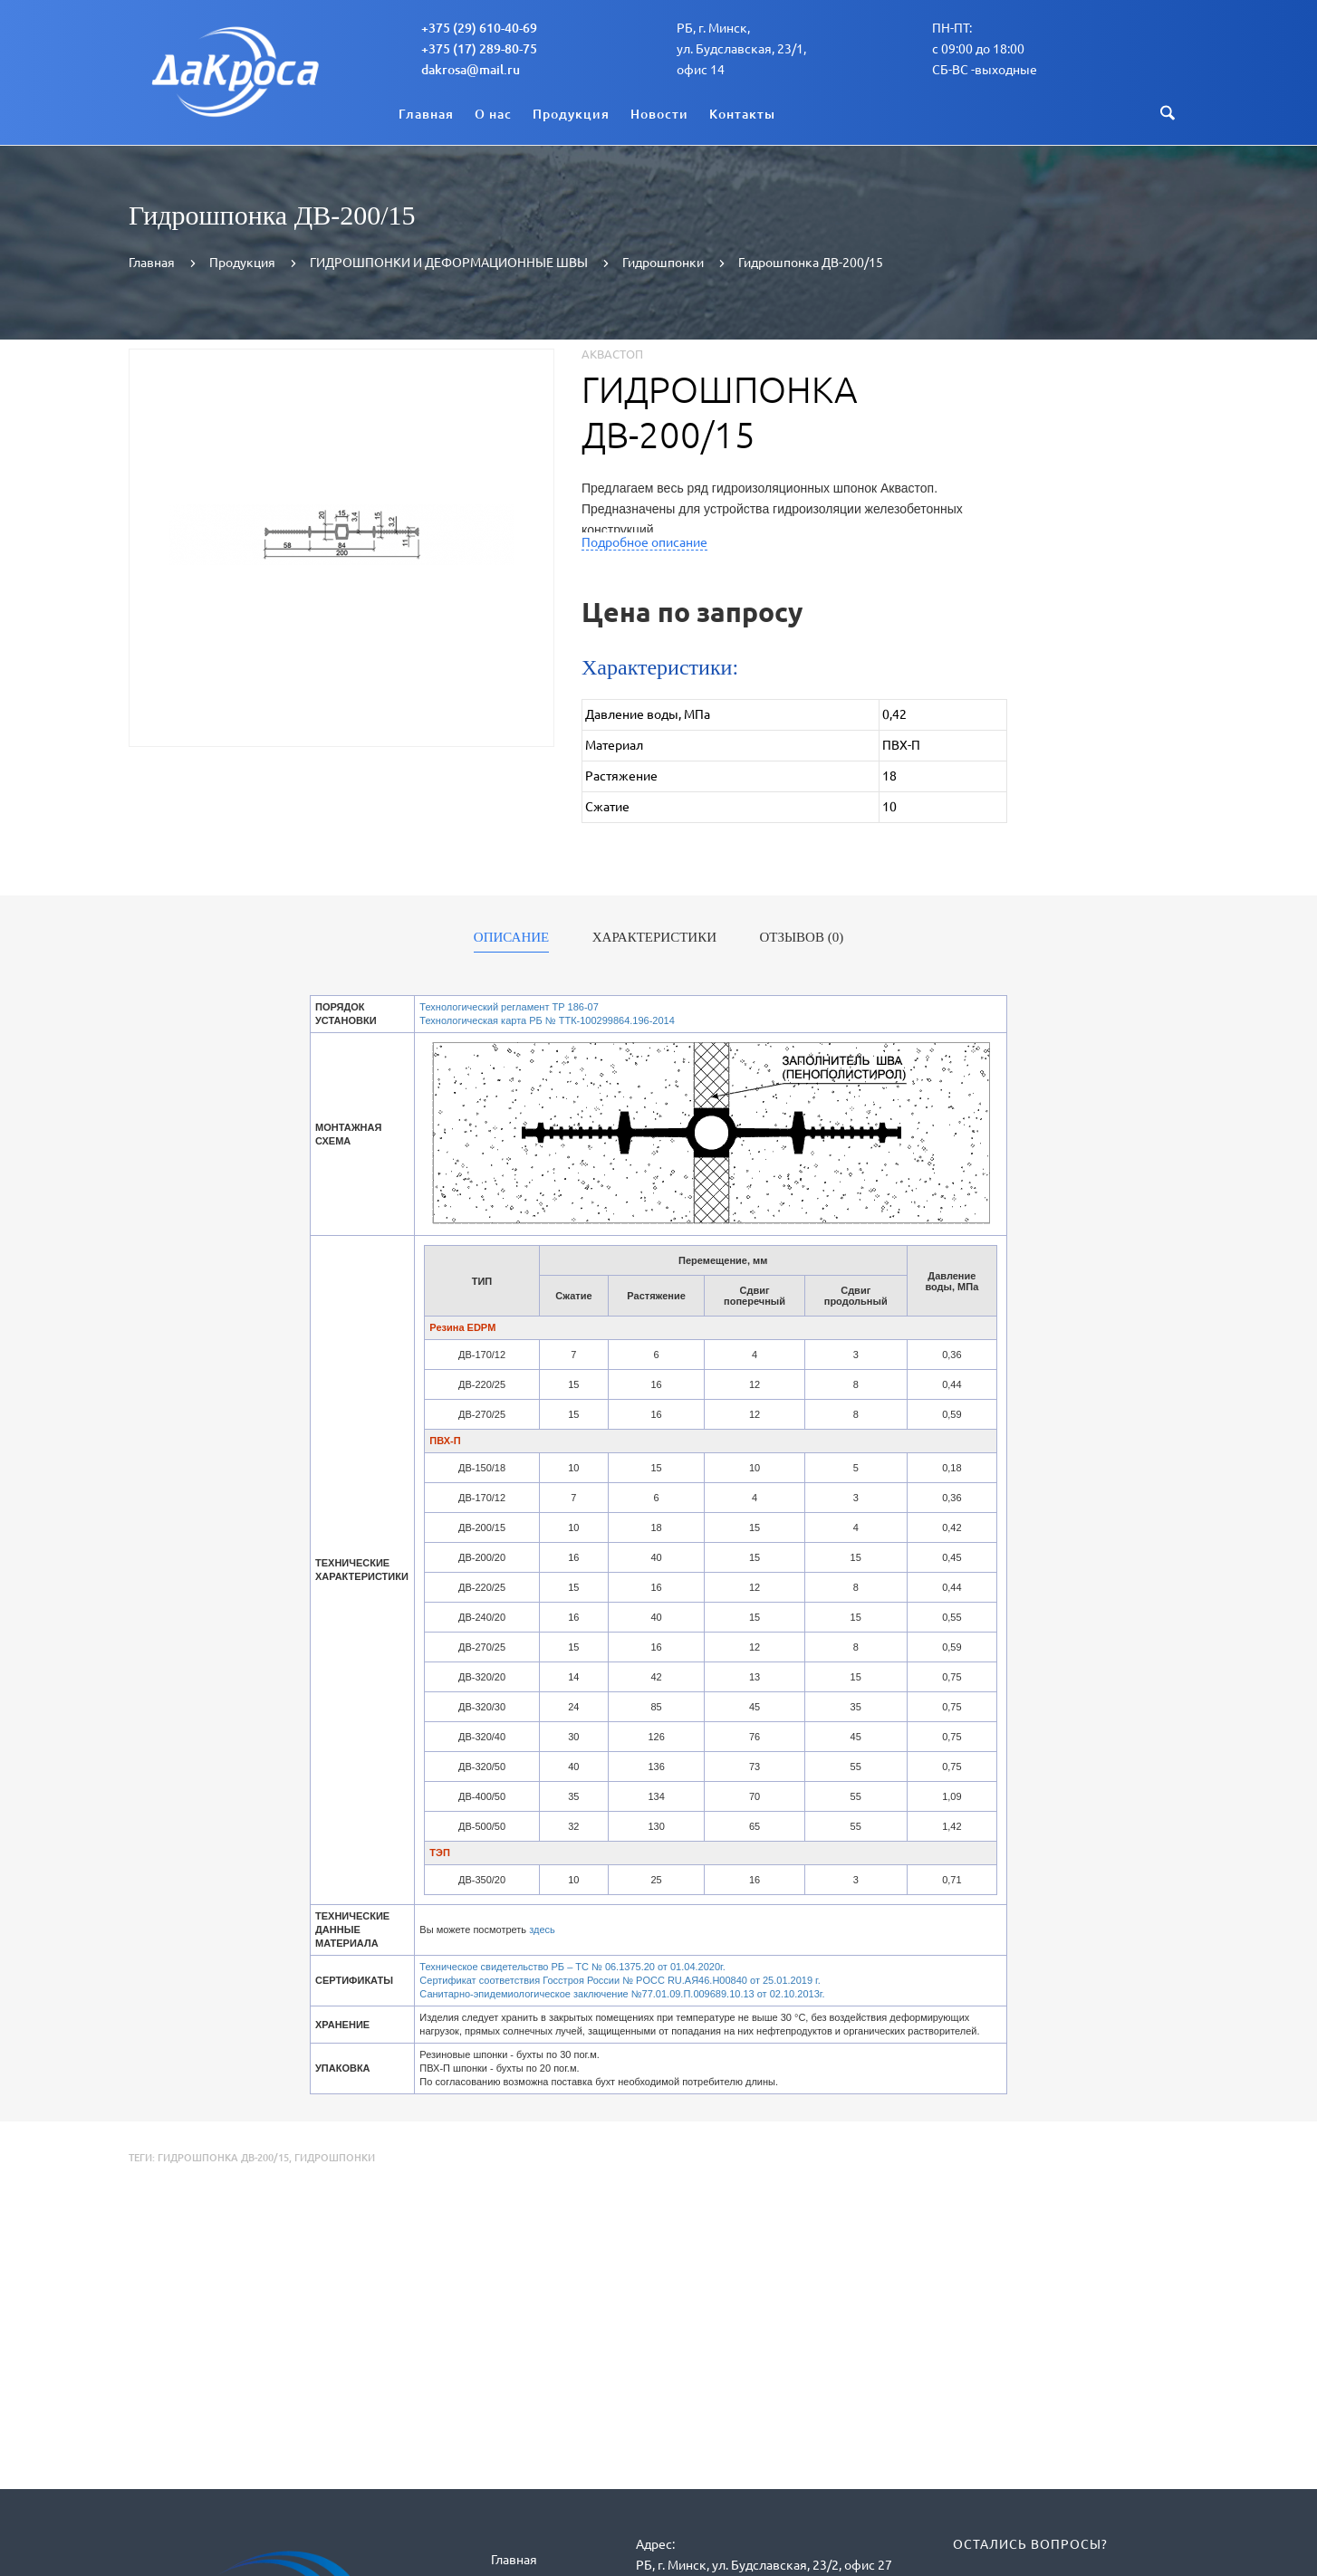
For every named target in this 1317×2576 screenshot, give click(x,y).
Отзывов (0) (802, 937)
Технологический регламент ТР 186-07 (509, 1006)
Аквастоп (612, 354)
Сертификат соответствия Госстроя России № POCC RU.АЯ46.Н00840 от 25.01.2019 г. (619, 1980)
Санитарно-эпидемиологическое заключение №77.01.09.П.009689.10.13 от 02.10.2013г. (621, 1993)
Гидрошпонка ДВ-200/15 (223, 2157)
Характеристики (654, 937)
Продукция (571, 114)
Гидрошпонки (334, 2157)
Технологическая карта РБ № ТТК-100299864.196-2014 (547, 1020)
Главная (426, 114)
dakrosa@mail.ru (470, 69)
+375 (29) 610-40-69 (479, 28)
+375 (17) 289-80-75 (479, 49)
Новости (659, 114)
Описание (511, 937)
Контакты (742, 114)
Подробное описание (644, 542)
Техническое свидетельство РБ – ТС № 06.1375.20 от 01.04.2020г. (572, 1966)
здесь (542, 1929)
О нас (493, 114)
